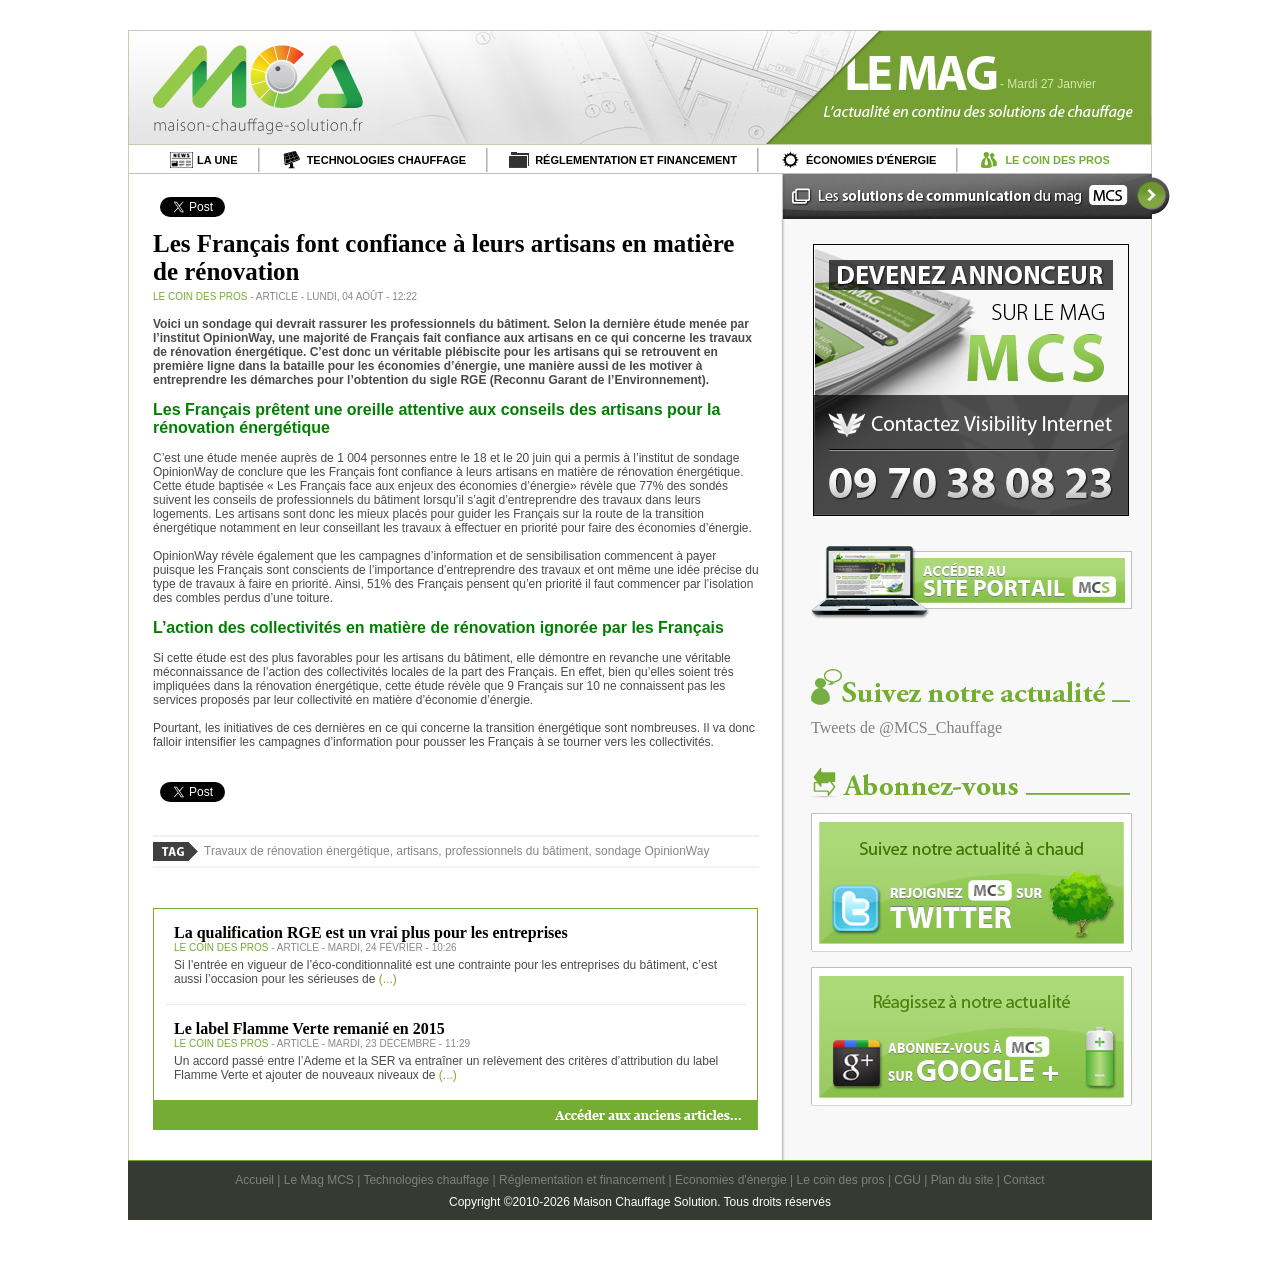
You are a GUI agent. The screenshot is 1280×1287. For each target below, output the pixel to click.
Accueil (254, 1180)
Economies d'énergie (731, 1180)
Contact (1023, 1180)
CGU (907, 1180)
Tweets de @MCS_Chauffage (906, 727)
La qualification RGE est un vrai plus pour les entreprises (371, 932)
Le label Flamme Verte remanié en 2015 (309, 1028)
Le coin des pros (840, 1180)
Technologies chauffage (426, 1180)
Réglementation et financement (582, 1180)
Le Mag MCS (319, 1180)
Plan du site (962, 1180)
